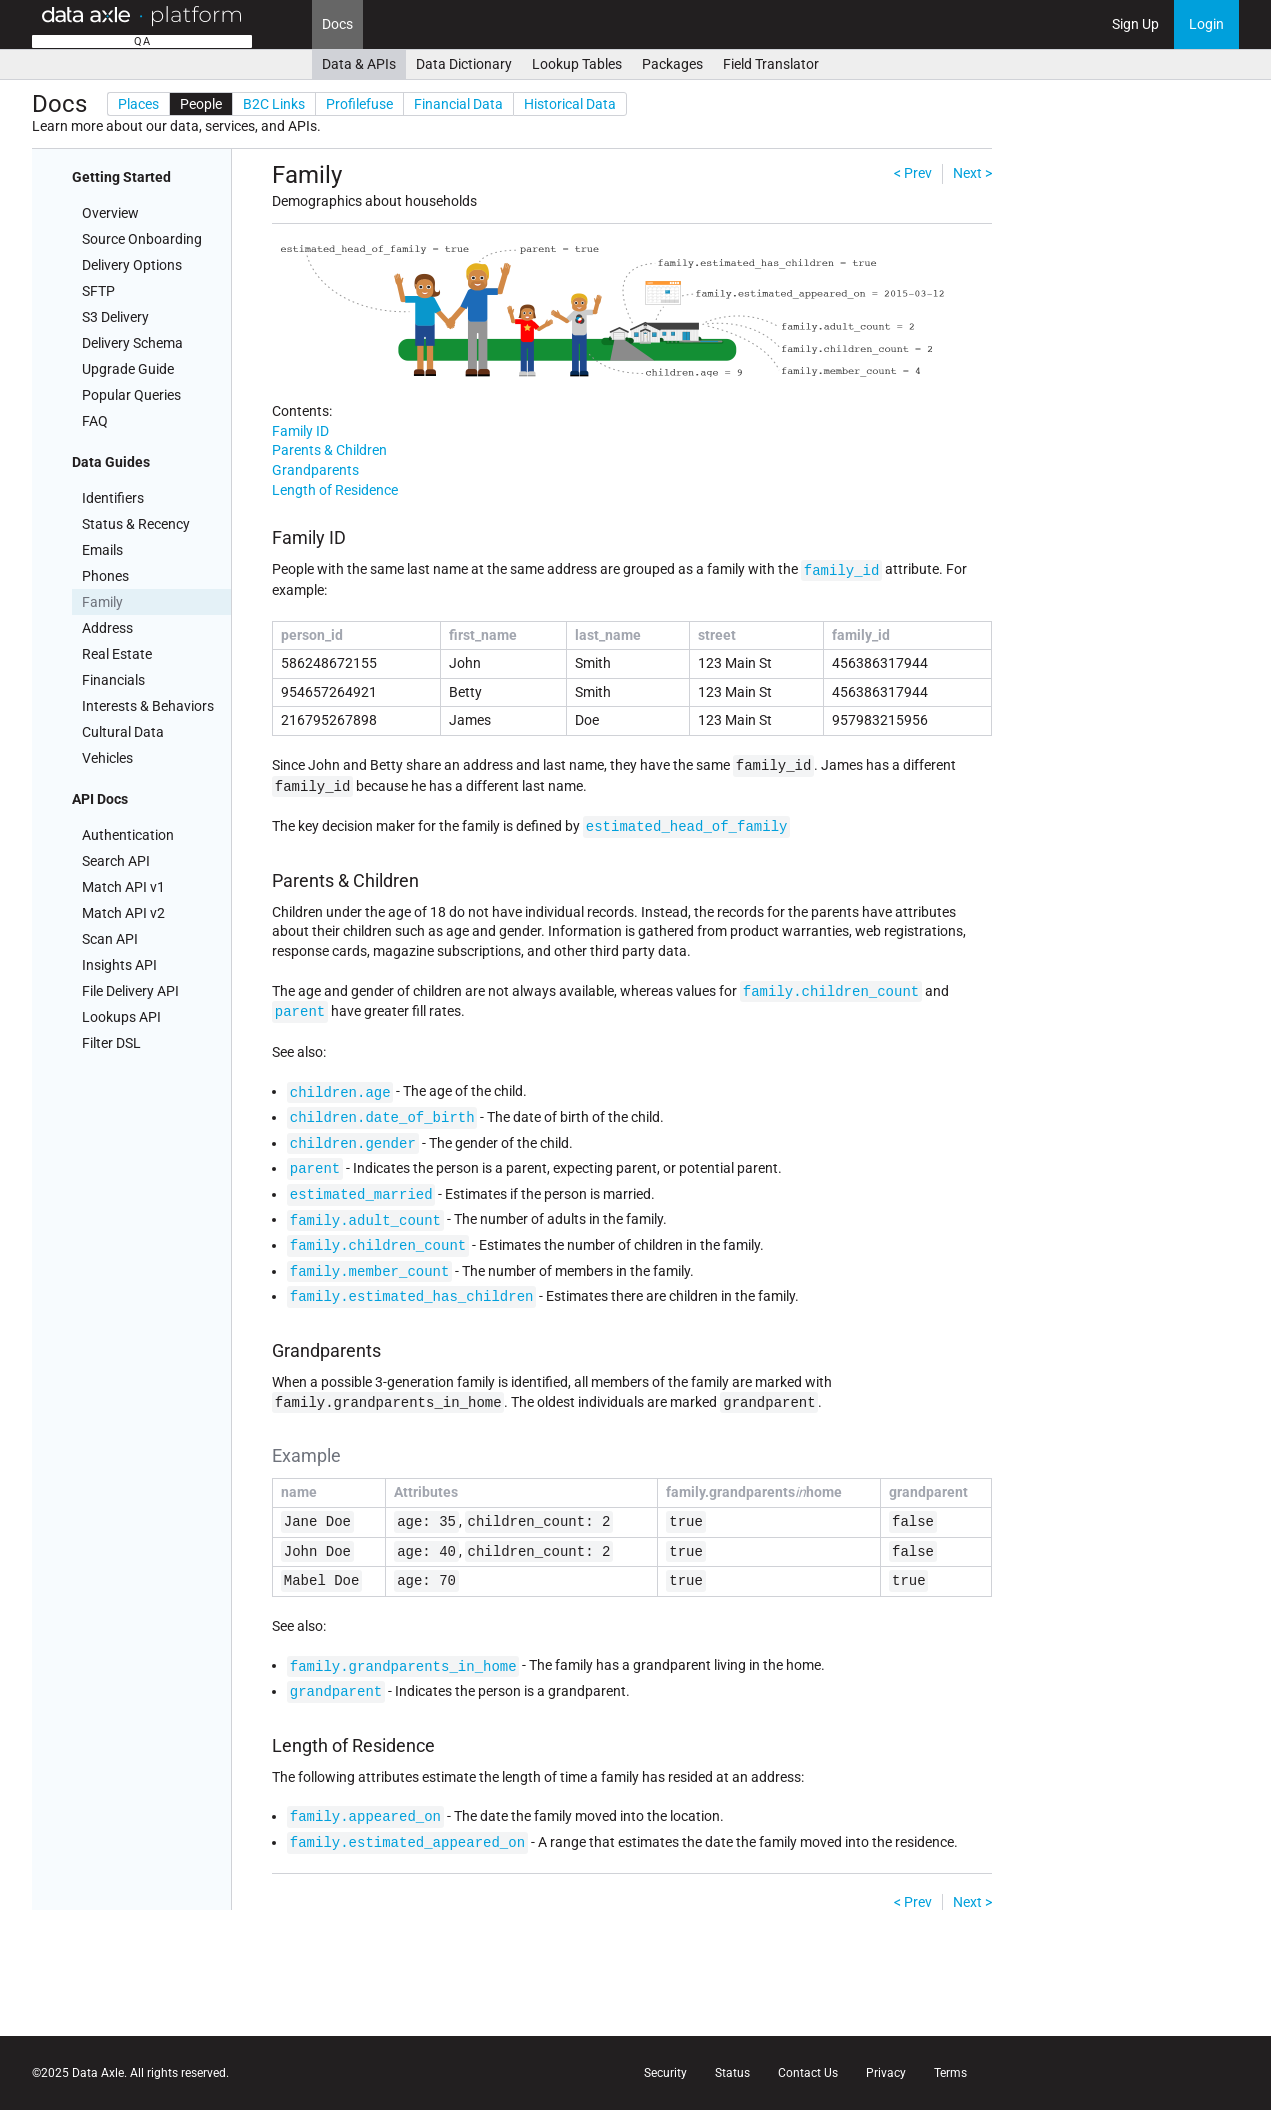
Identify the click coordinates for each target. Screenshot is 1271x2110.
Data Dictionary (464, 64)
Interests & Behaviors (148, 706)
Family (102, 602)
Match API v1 (123, 887)
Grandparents (315, 470)
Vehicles (107, 758)
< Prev (913, 173)
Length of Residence (335, 490)
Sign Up (1135, 24)
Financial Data (458, 104)
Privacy (886, 2073)
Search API (116, 861)
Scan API (110, 939)
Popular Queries (131, 395)
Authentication (128, 835)
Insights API (119, 965)
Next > (972, 173)
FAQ (95, 421)
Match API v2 (123, 913)
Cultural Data (123, 732)
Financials (113, 680)
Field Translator (771, 64)
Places (138, 104)
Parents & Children (329, 450)
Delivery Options (132, 265)
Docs (337, 24)
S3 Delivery (115, 317)
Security (665, 2073)
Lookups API (121, 1017)
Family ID (300, 431)
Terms (950, 2073)
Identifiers (113, 498)
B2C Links (274, 104)
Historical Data (570, 104)
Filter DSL (111, 1043)
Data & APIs (359, 64)
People (201, 104)
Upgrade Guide (128, 369)
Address (107, 628)
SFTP (98, 291)
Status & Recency (136, 524)
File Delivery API (130, 991)
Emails (102, 550)
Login (1206, 24)
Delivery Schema (132, 343)
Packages (672, 64)
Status (732, 2073)
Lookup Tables (577, 64)
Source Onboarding (142, 239)
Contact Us (808, 2073)
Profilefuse (359, 104)
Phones (105, 576)
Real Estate (117, 654)
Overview (110, 213)
